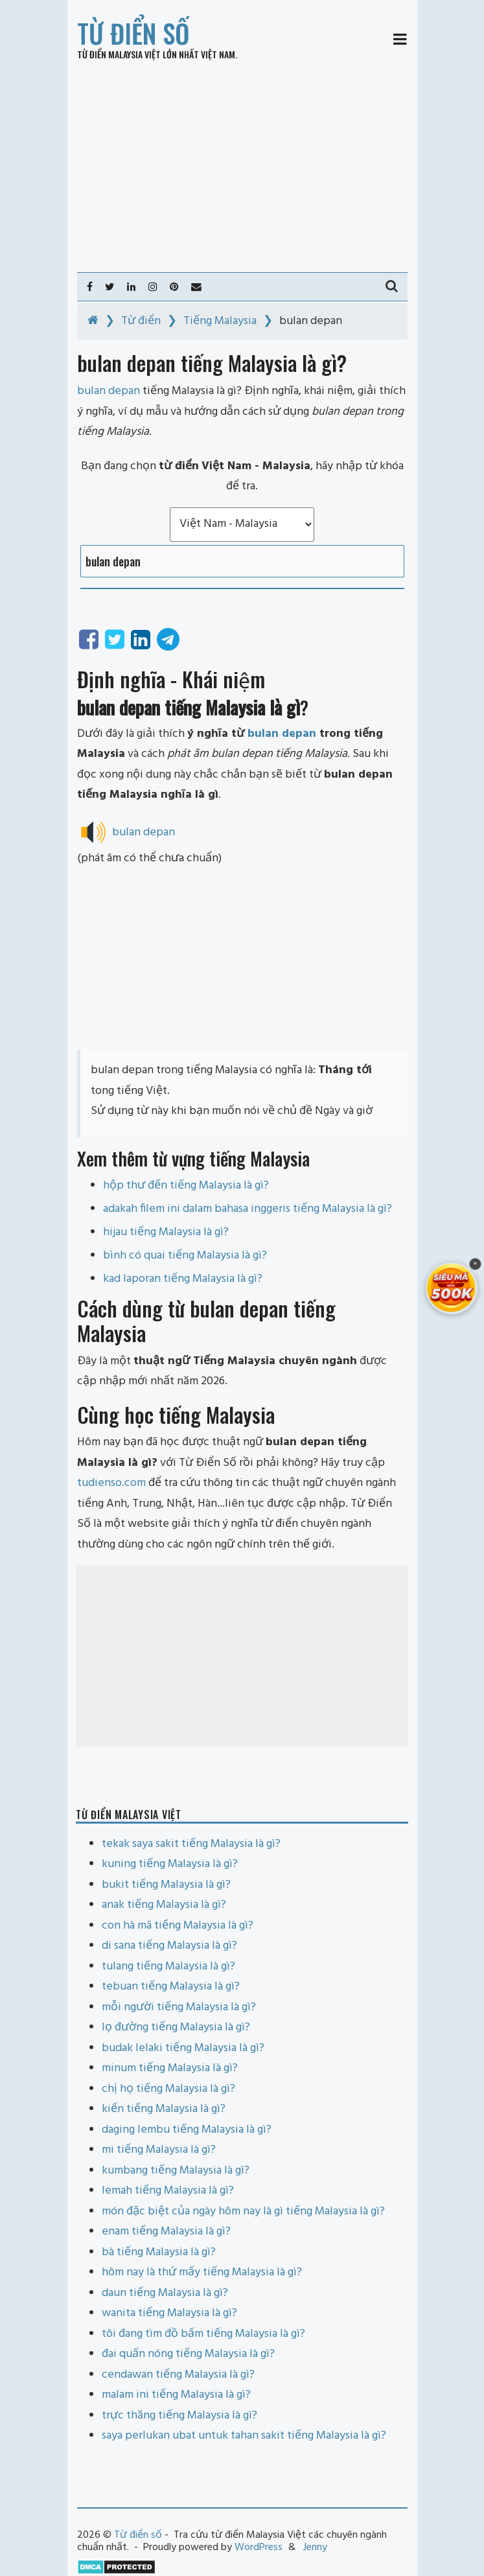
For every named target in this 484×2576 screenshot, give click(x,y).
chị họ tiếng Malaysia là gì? (168, 2089)
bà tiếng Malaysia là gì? (159, 2252)
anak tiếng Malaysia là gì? (164, 1905)
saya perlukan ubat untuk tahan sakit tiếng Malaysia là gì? (244, 2435)
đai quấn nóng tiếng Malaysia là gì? (188, 2354)
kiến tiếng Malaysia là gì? (163, 2109)
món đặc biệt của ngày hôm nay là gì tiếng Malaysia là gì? (243, 2211)
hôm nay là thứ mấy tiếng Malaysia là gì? (202, 2272)
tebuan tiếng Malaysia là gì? (171, 1986)
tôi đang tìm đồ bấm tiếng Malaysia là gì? (203, 2334)
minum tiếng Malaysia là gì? (170, 2068)
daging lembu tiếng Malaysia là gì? (186, 2129)
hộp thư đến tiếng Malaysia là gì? (186, 1185)
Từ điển (141, 321)
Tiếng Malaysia (220, 321)
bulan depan (282, 734)
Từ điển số (133, 33)
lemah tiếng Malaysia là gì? (168, 2190)
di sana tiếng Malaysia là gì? (169, 1945)
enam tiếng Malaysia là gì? (166, 2231)
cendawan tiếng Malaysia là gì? (178, 2374)
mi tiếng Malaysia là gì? (159, 2150)
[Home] (92, 321)
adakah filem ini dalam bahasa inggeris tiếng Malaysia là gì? (247, 1209)
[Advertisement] (242, 166)
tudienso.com (111, 1483)
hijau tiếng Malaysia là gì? (166, 1232)
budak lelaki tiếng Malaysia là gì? (183, 2048)
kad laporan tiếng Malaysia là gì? (182, 1279)
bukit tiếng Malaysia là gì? (166, 1884)
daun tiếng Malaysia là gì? (165, 2293)
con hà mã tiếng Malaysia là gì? (177, 1925)
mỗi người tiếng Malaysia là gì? (179, 2007)
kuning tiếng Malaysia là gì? (170, 1864)
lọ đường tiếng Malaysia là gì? (176, 2027)
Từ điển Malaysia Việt (119, 54)
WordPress (258, 2547)
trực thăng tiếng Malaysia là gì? (179, 2415)
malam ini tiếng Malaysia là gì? (176, 2394)
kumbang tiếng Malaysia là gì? (175, 2170)
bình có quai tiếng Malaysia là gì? (185, 1255)
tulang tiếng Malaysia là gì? (168, 1966)
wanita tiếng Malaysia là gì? (169, 2313)
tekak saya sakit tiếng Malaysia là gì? (191, 1844)
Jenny (315, 2547)
